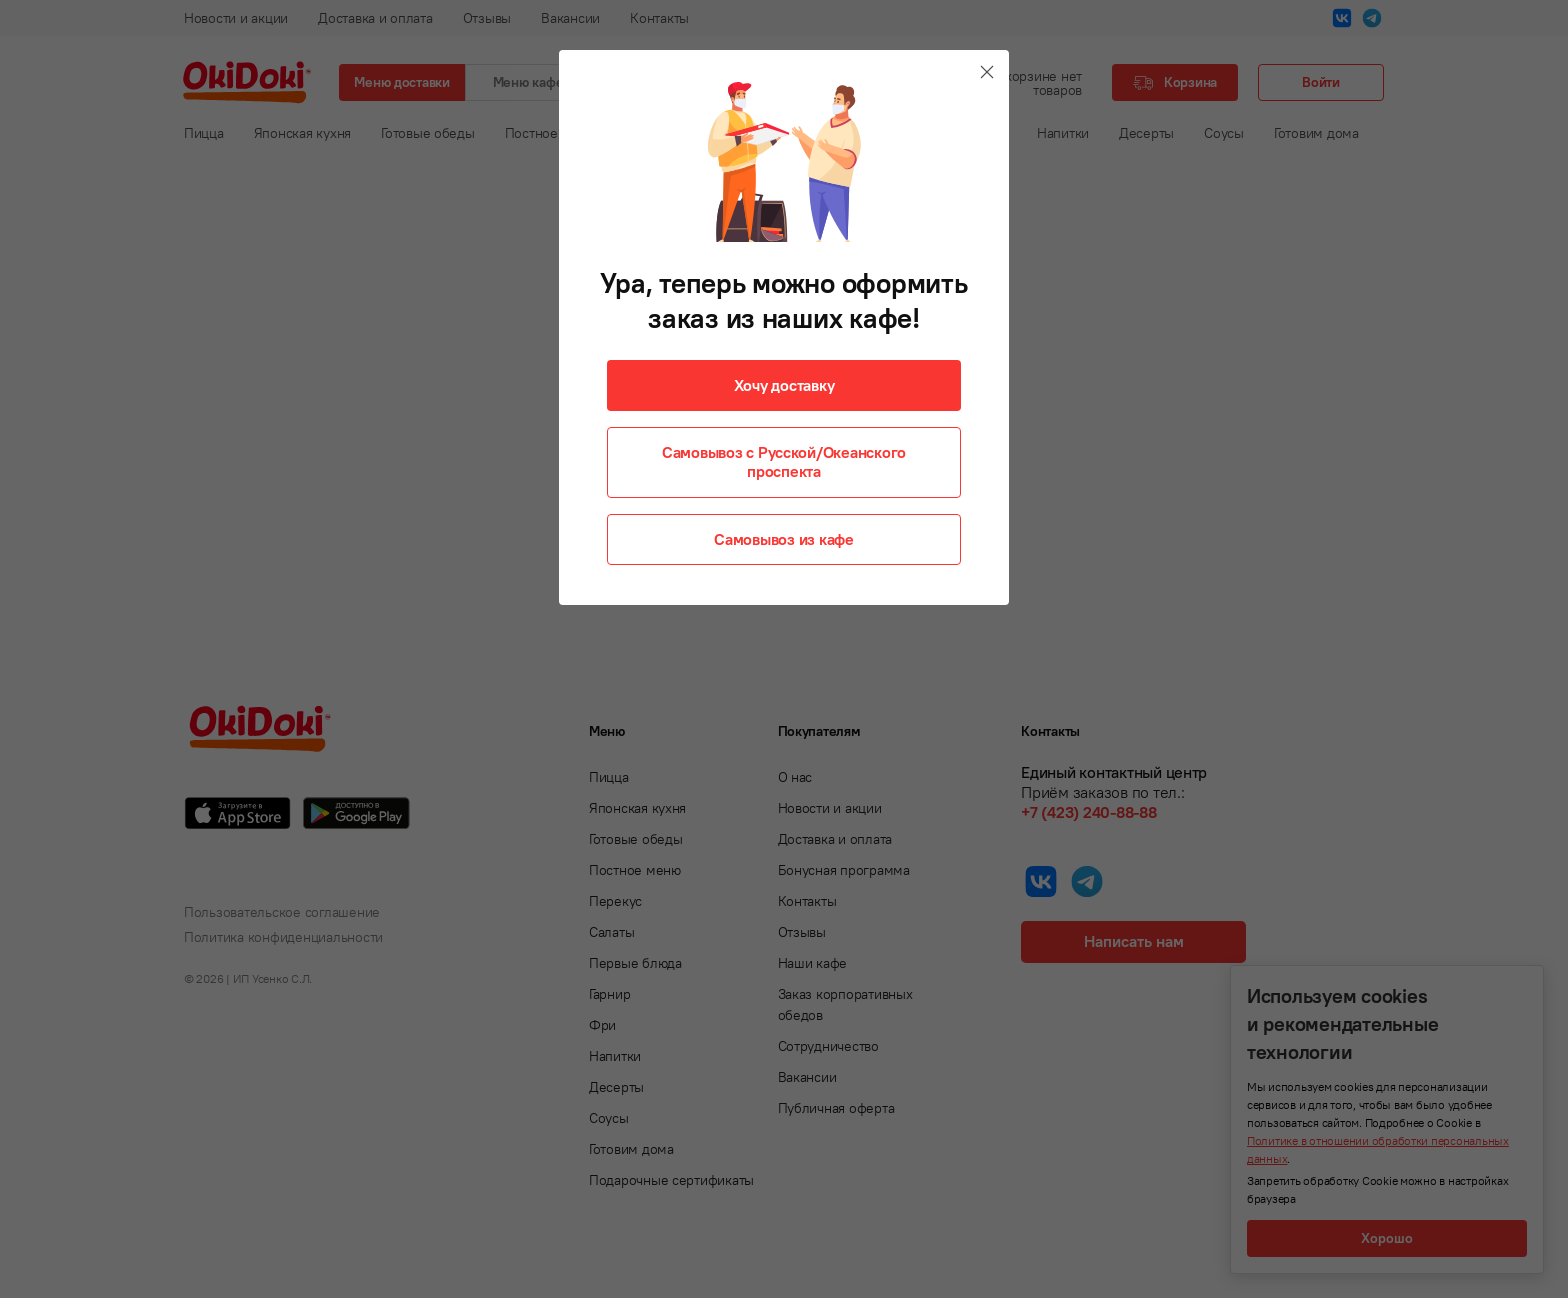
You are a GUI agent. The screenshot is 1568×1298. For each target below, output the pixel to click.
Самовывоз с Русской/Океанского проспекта (784, 461)
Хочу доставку (784, 385)
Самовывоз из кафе (784, 539)
